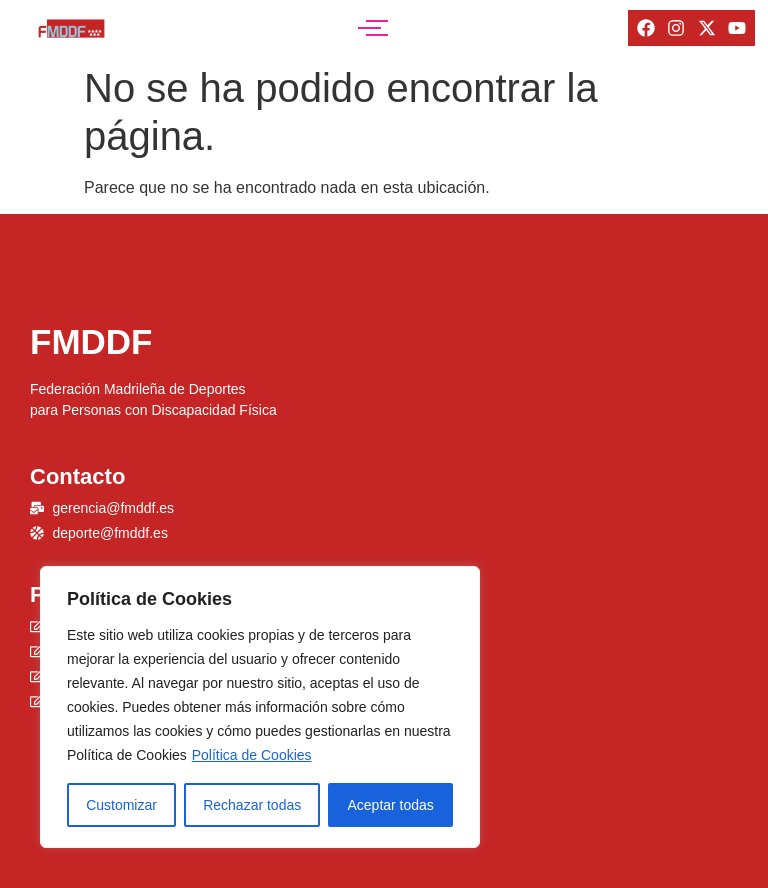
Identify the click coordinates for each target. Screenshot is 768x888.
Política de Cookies (252, 755)
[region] (260, 707)
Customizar (121, 805)
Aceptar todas (390, 805)
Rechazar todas (252, 805)
